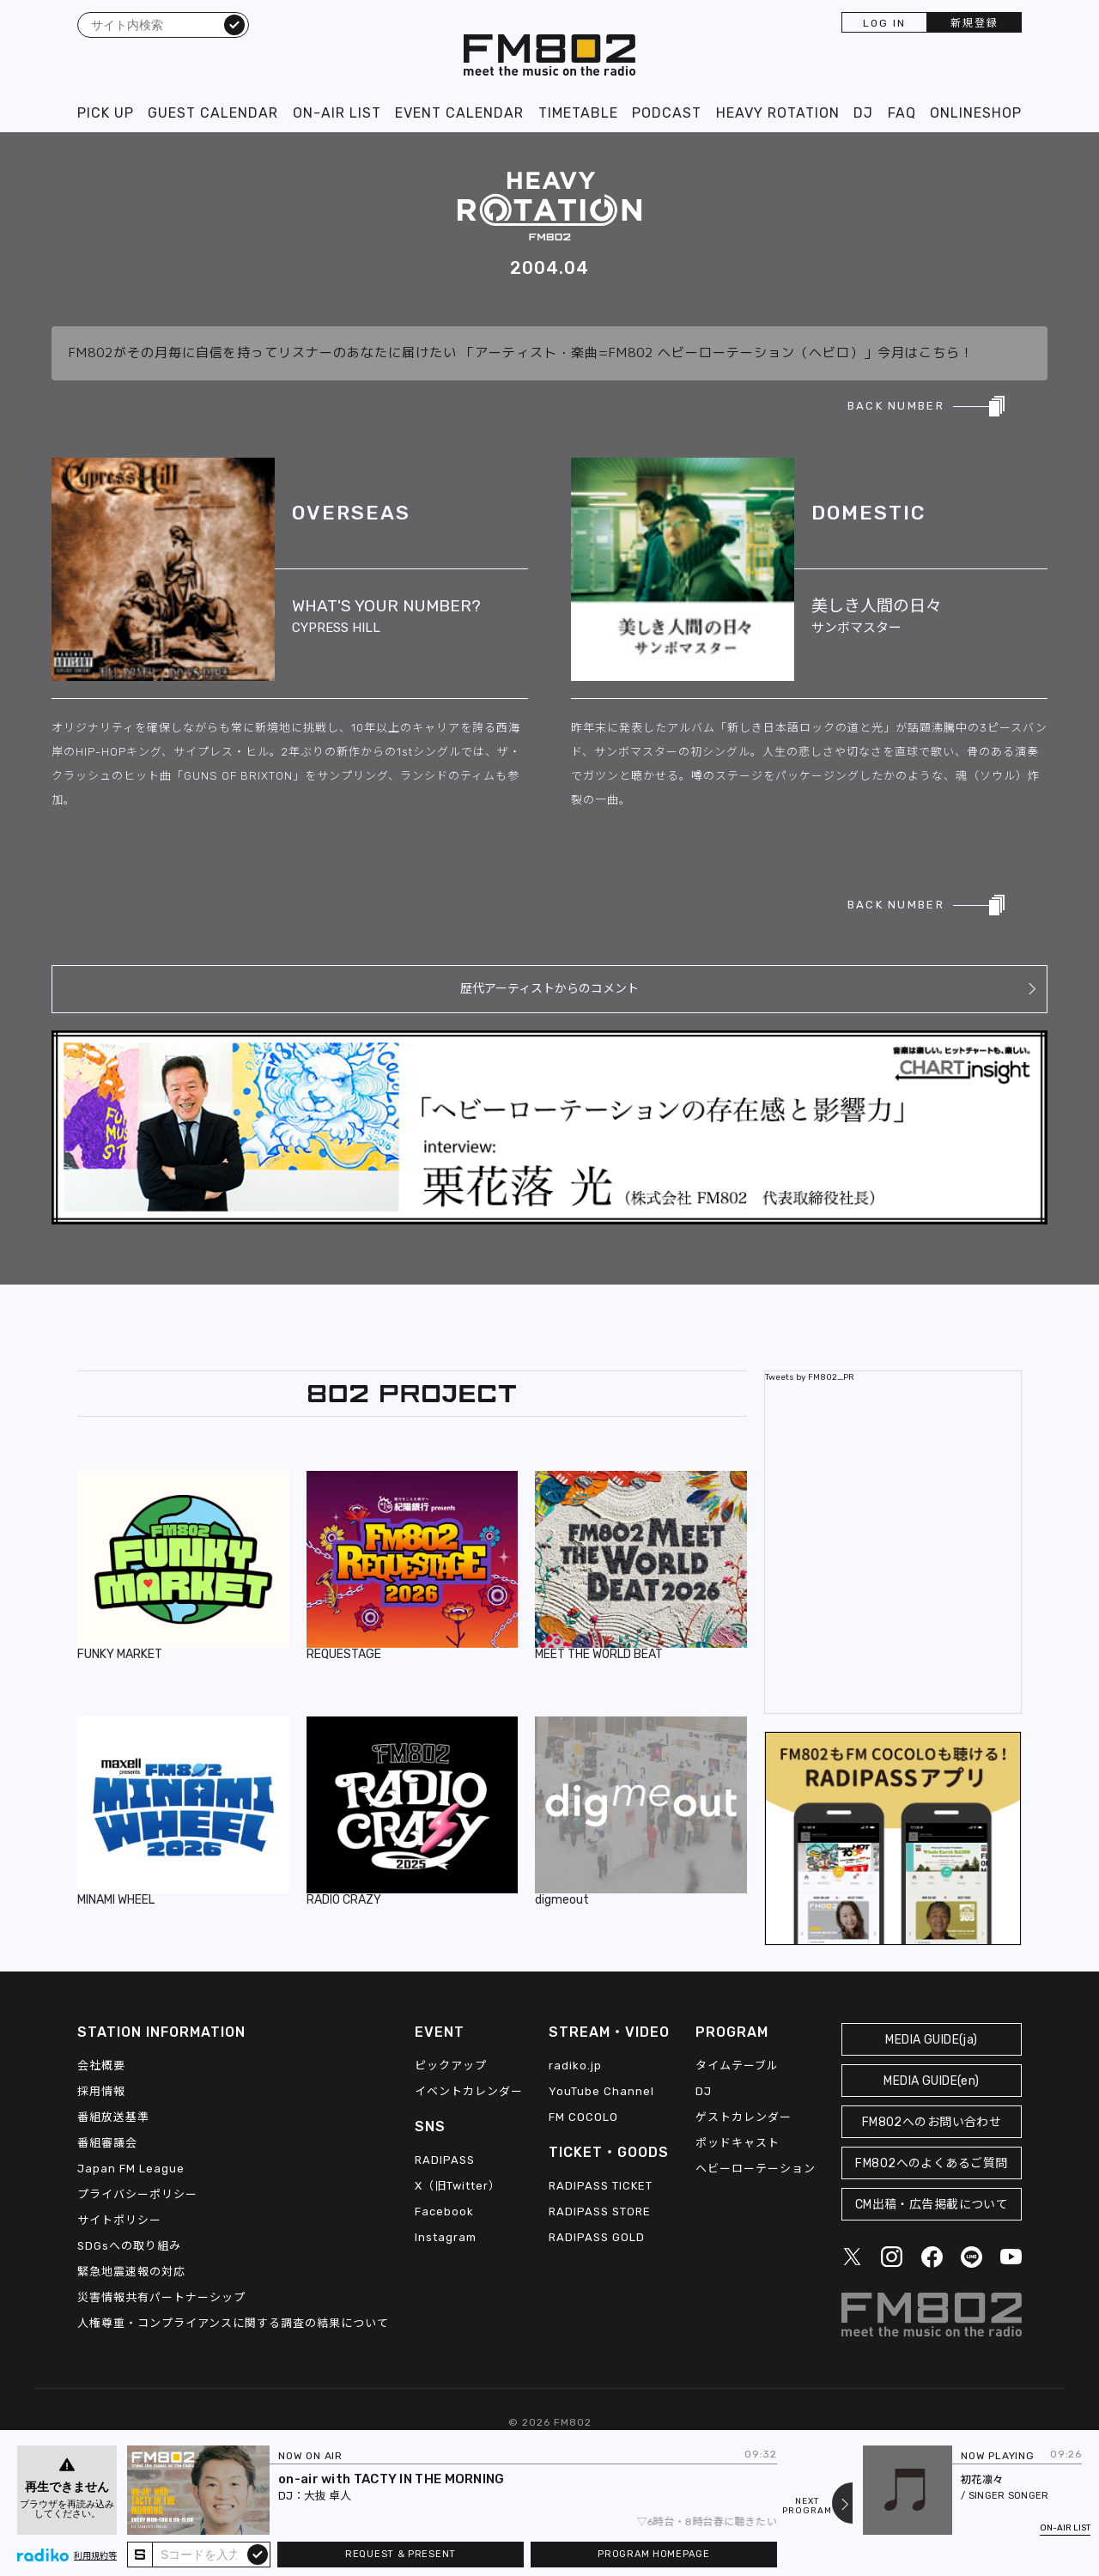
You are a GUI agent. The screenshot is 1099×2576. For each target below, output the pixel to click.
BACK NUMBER (895, 405)
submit (258, 2554)
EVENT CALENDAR (459, 113)
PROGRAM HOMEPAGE (653, 2554)
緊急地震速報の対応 (131, 2271)
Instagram (446, 2237)
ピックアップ (451, 2065)
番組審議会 (107, 2142)
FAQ (902, 113)
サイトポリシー (119, 2220)
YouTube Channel (601, 2091)
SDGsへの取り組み (129, 2245)
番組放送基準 (113, 2117)
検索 (234, 24)
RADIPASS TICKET (601, 2185)
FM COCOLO (583, 2117)
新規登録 (974, 23)
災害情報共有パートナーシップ (161, 2297)
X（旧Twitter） (458, 2185)
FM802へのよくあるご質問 (931, 2163)
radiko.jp (575, 2065)
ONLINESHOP (976, 113)
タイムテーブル (737, 2065)
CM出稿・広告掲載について (932, 2204)
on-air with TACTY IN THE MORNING (391, 2479)
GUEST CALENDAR (213, 113)
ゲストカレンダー (743, 2117)
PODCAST (666, 113)
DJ (863, 113)
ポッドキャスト (737, 2142)
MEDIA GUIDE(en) (931, 2081)
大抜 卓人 (327, 2495)
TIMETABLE (578, 113)
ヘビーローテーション (755, 2168)
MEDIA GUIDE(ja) (931, 2039)
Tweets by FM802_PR (809, 1377)
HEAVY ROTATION (778, 113)
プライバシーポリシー (137, 2194)
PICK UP (105, 113)
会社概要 (101, 2065)
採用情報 (101, 2091)
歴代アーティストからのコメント (549, 988)
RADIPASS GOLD (597, 2237)
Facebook (444, 2211)
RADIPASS (445, 2160)
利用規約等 (95, 2556)
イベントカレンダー (469, 2091)
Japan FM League (131, 2168)
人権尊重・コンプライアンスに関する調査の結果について (233, 2323)
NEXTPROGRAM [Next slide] (807, 2506)
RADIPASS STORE (600, 2211)
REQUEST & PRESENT (400, 2554)
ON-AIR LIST (337, 113)
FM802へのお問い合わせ (932, 2122)
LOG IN (884, 23)
